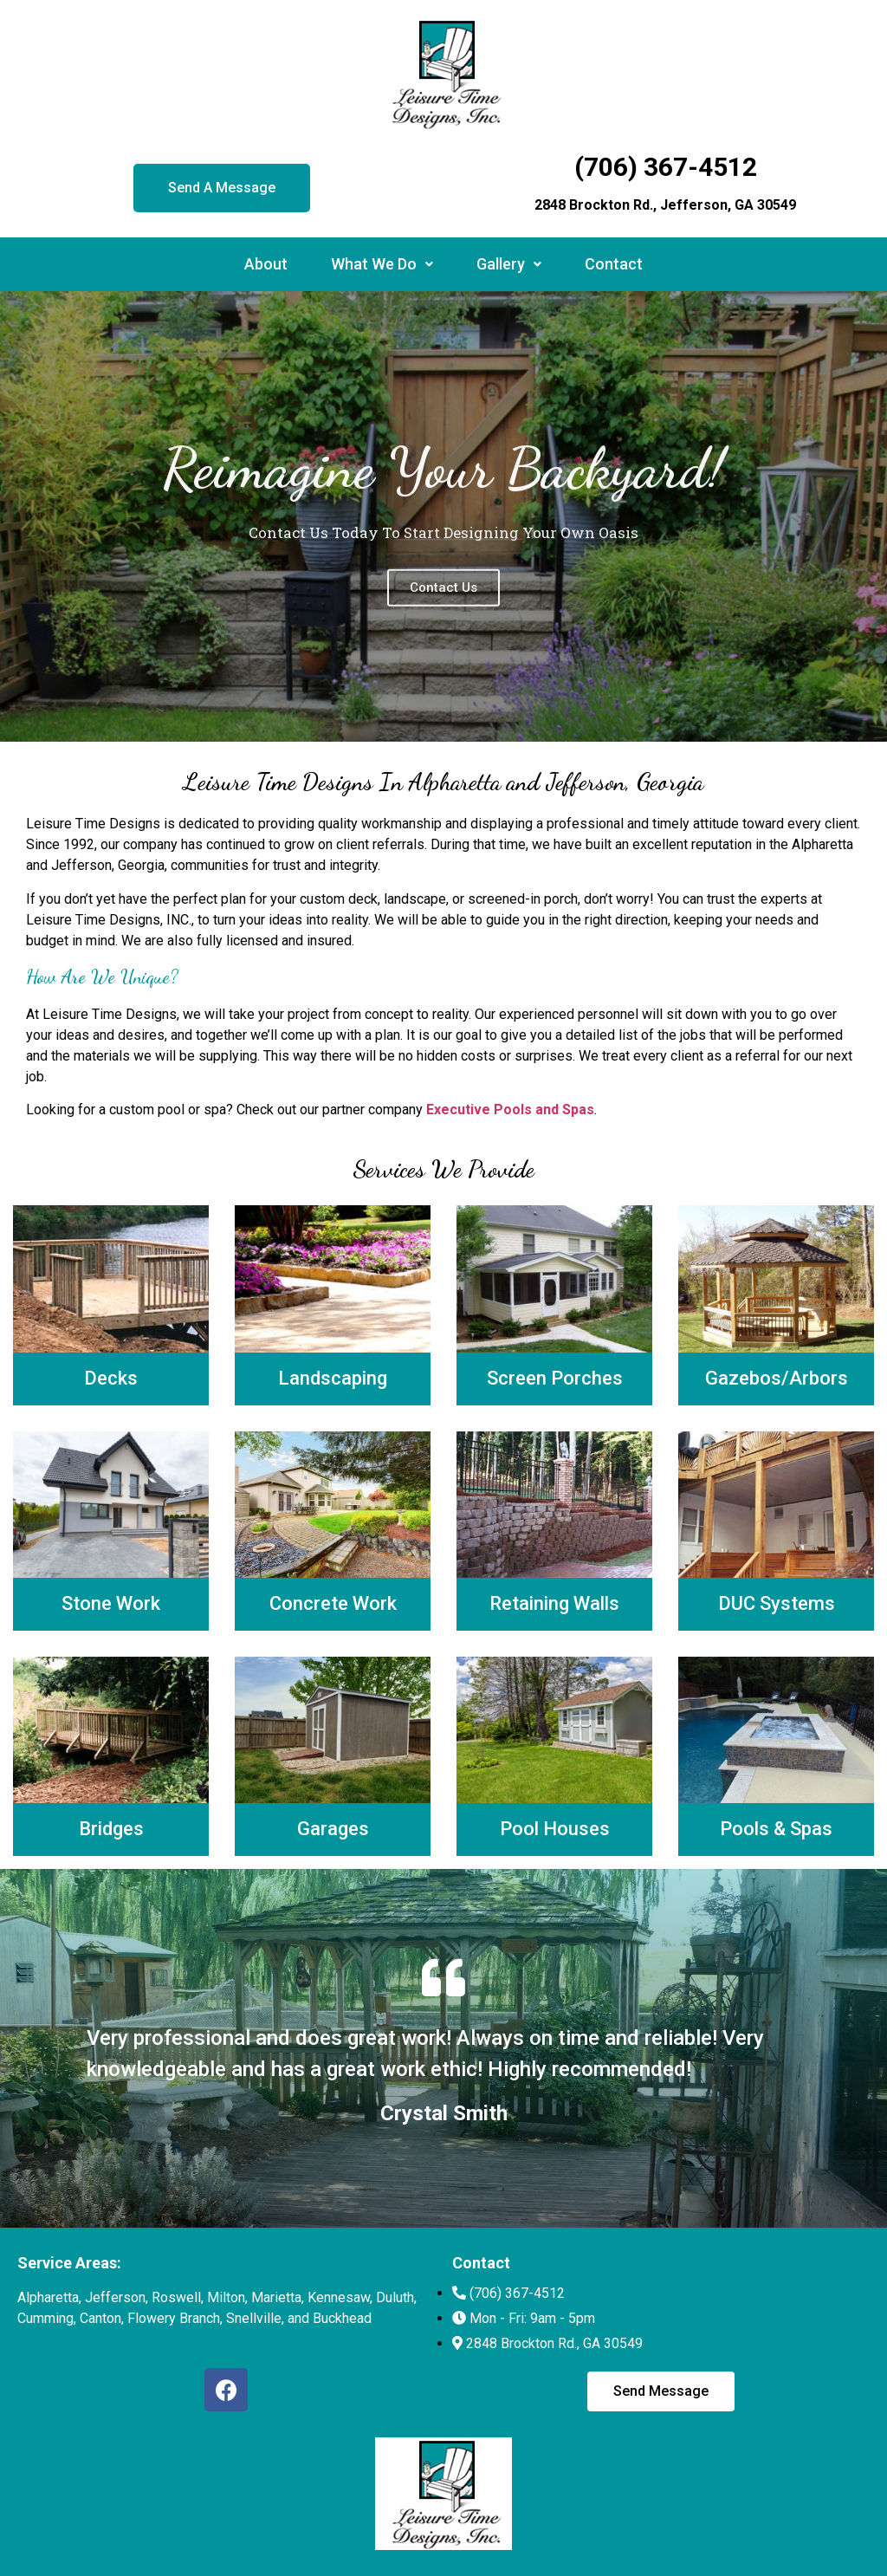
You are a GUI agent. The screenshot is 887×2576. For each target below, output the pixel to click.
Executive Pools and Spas (510, 1109)
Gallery (508, 264)
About (266, 264)
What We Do (382, 264)
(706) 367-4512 (665, 167)
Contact (614, 264)
